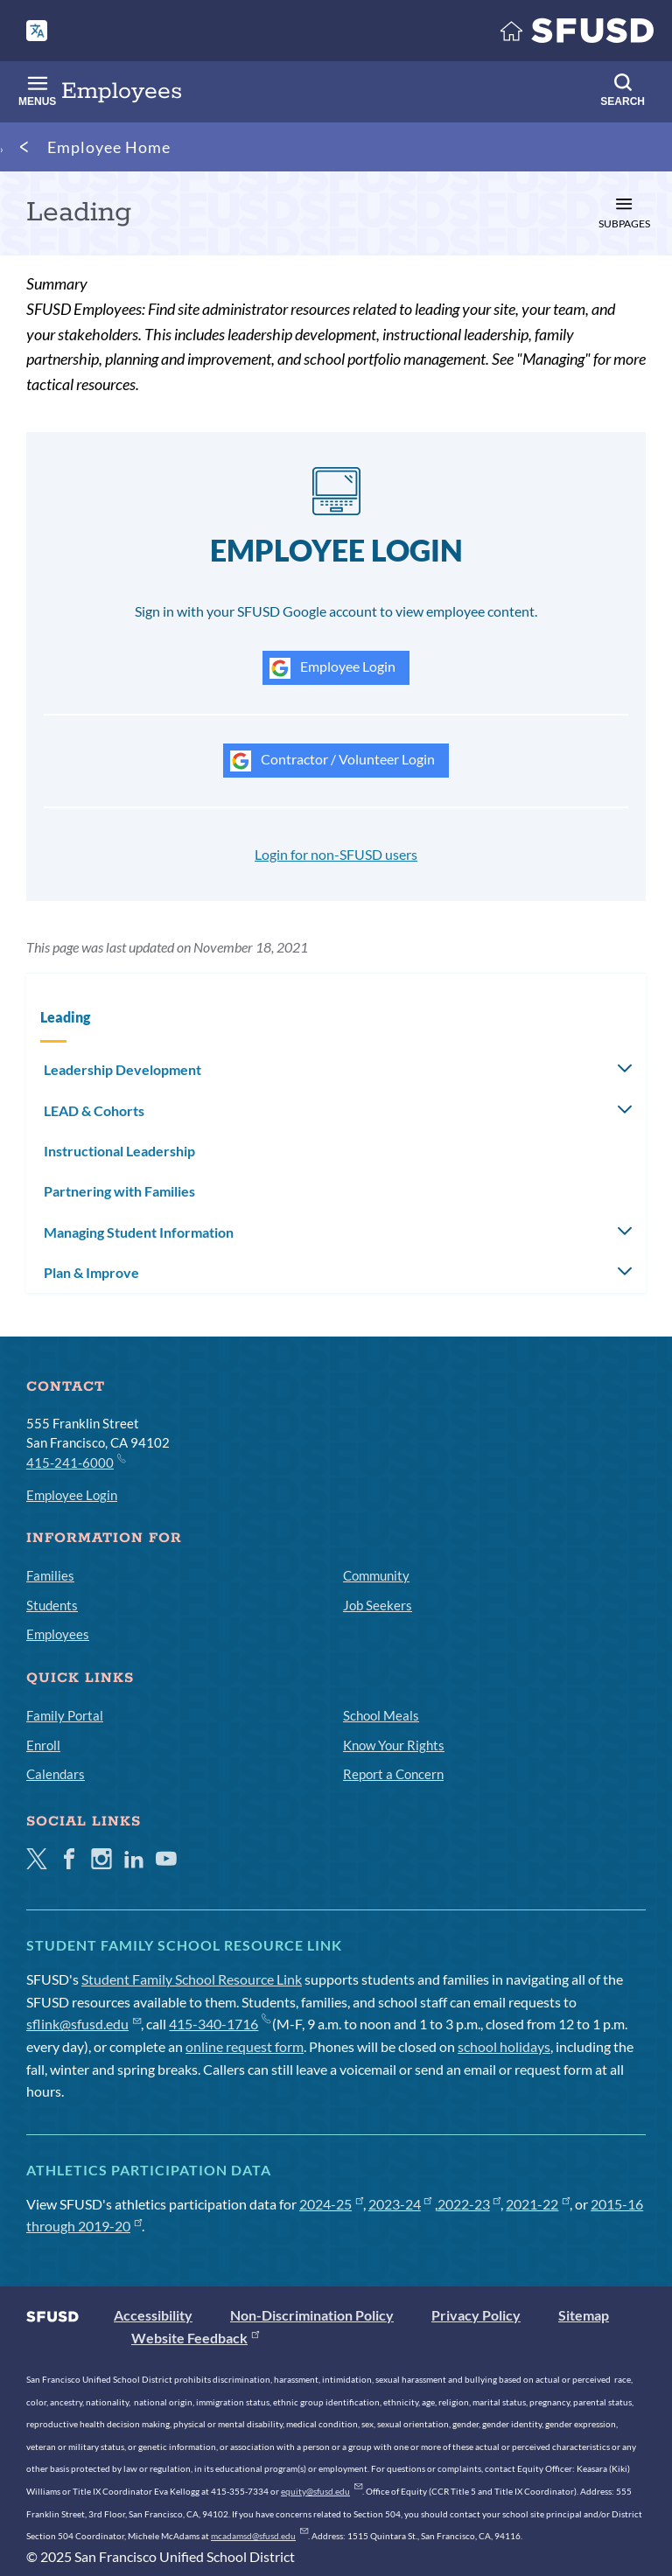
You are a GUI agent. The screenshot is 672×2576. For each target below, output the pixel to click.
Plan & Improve (91, 1272)
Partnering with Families (119, 1191)
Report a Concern (393, 1774)
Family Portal (64, 1715)
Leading (65, 1017)
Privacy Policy (476, 2315)
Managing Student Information (139, 1232)
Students (52, 1605)
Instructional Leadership (119, 1150)
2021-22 (538, 2204)
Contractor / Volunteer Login (332, 760)
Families (50, 1575)
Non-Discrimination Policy (312, 2315)
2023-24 (400, 2204)
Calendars (55, 1774)
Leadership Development (122, 1069)
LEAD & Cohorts (94, 1110)
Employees (57, 1634)
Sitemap (583, 2315)
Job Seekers (377, 1605)
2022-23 (469, 2204)
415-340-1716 (219, 2023)
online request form (245, 2046)
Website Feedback (195, 2337)
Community (376, 1575)
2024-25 (331, 2204)
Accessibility (153, 2315)
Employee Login (333, 668)
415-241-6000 (75, 1461)
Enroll (43, 1745)
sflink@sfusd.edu (83, 2023)
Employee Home (109, 147)
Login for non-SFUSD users (336, 854)
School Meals (381, 1715)
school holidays (504, 2046)
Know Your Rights (393, 1745)
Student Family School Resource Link (191, 1979)
